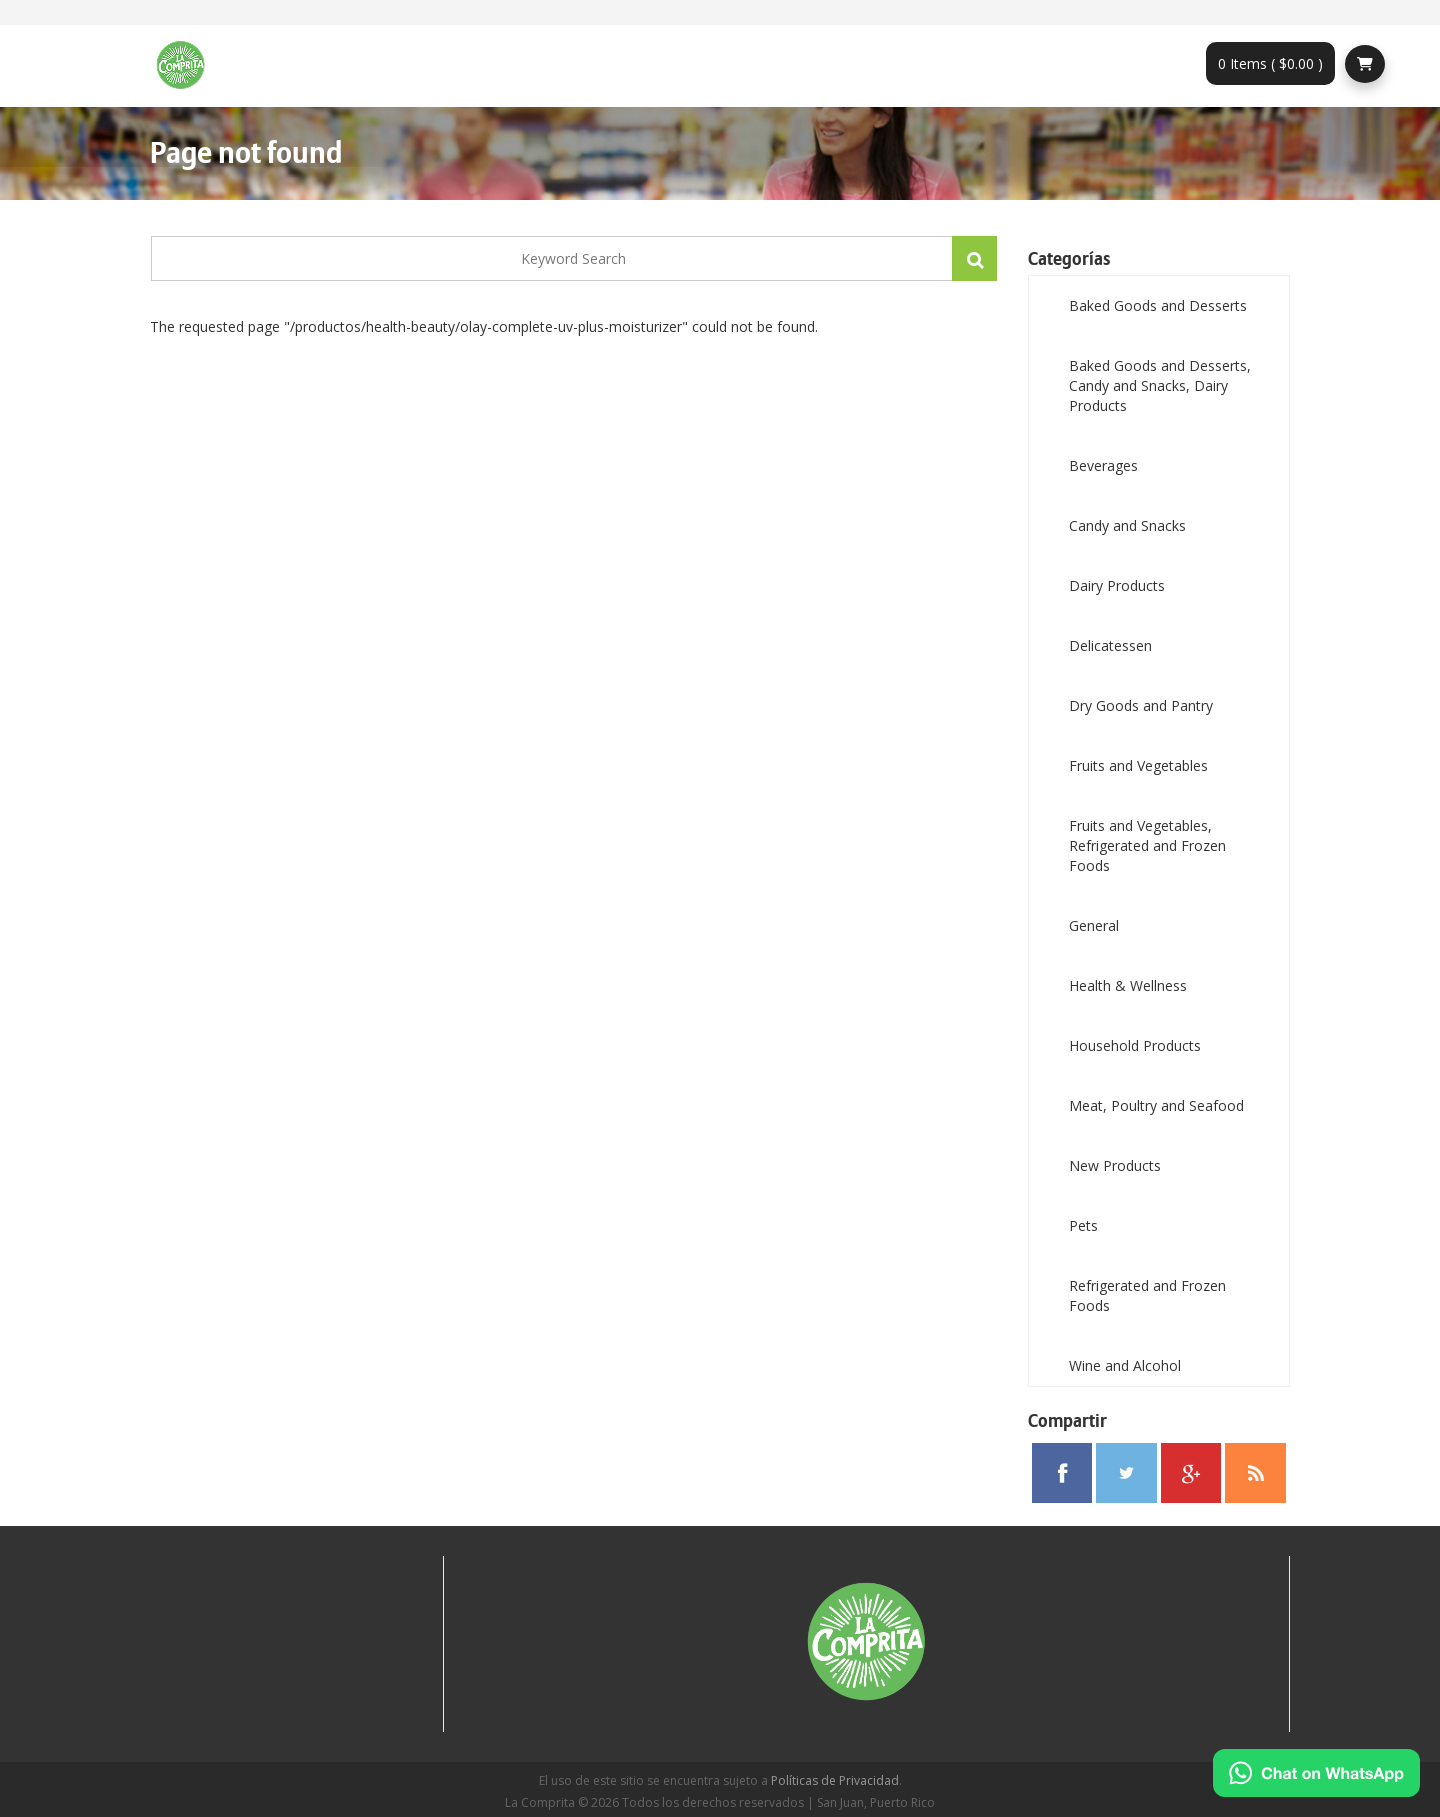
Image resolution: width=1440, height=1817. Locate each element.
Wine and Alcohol (1125, 1365)
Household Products (1135, 1045)
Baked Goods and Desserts (1158, 305)
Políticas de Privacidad (835, 1780)
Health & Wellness (1128, 985)
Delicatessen (1110, 645)
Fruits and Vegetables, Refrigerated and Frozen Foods (1147, 845)
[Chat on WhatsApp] (1316, 1773)
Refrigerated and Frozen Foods (1147, 1295)
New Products (1115, 1165)
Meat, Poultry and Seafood (1156, 1105)
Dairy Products (1117, 585)
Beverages (1103, 465)
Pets (1083, 1225)
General (1094, 925)
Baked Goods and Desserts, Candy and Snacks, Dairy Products (1160, 385)
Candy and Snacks (1127, 525)
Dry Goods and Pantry (1141, 705)
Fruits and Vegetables (1138, 765)
